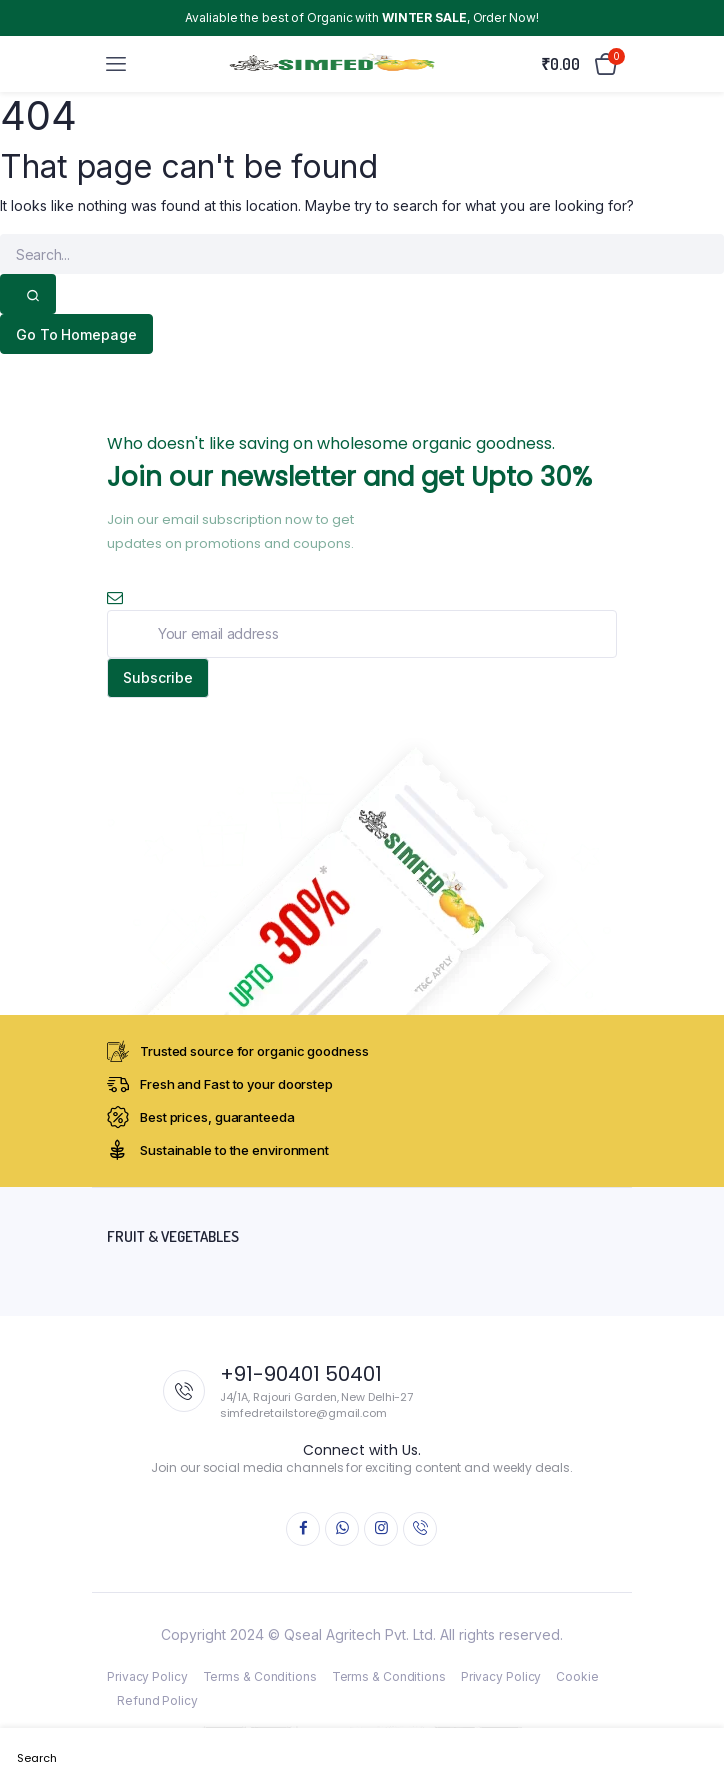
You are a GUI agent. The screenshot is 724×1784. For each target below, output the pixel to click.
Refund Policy (157, 1700)
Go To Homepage (76, 334)
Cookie (577, 1676)
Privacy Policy (147, 1676)
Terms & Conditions (260, 1676)
